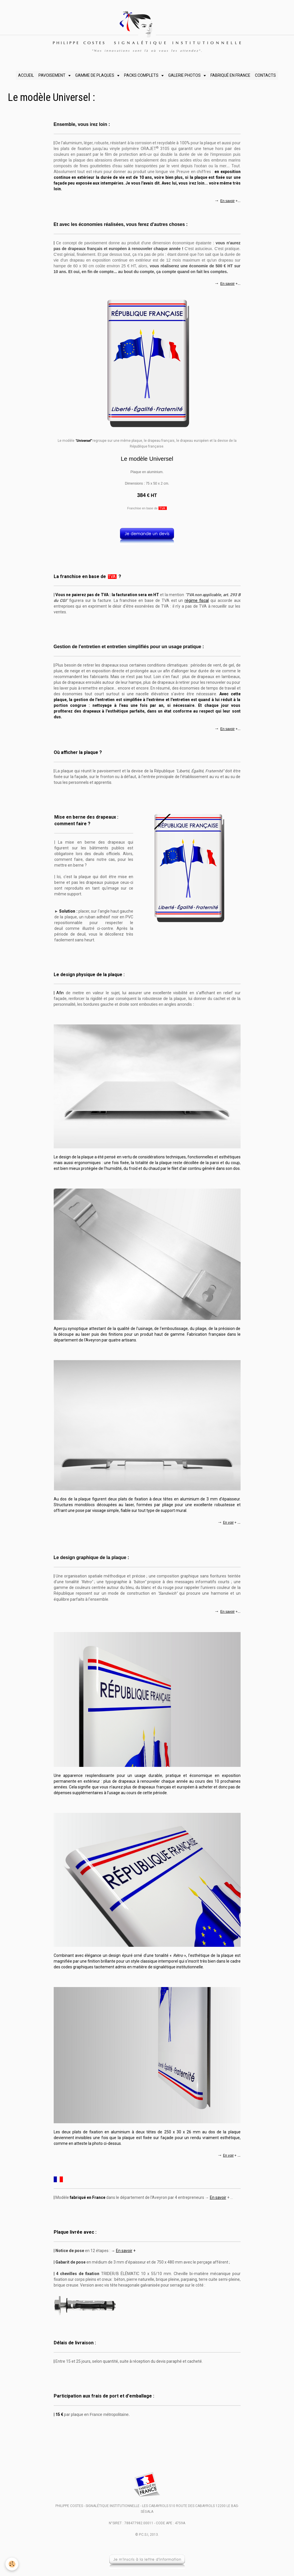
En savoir (227, 201)
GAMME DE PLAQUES (95, 75)
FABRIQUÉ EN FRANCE (230, 75)
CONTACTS (265, 75)
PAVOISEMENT (52, 75)
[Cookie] (12, 2564)
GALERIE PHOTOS (185, 75)
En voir (228, 1523)
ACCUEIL (26, 75)
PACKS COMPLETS (141, 75)
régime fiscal (197, 600)
